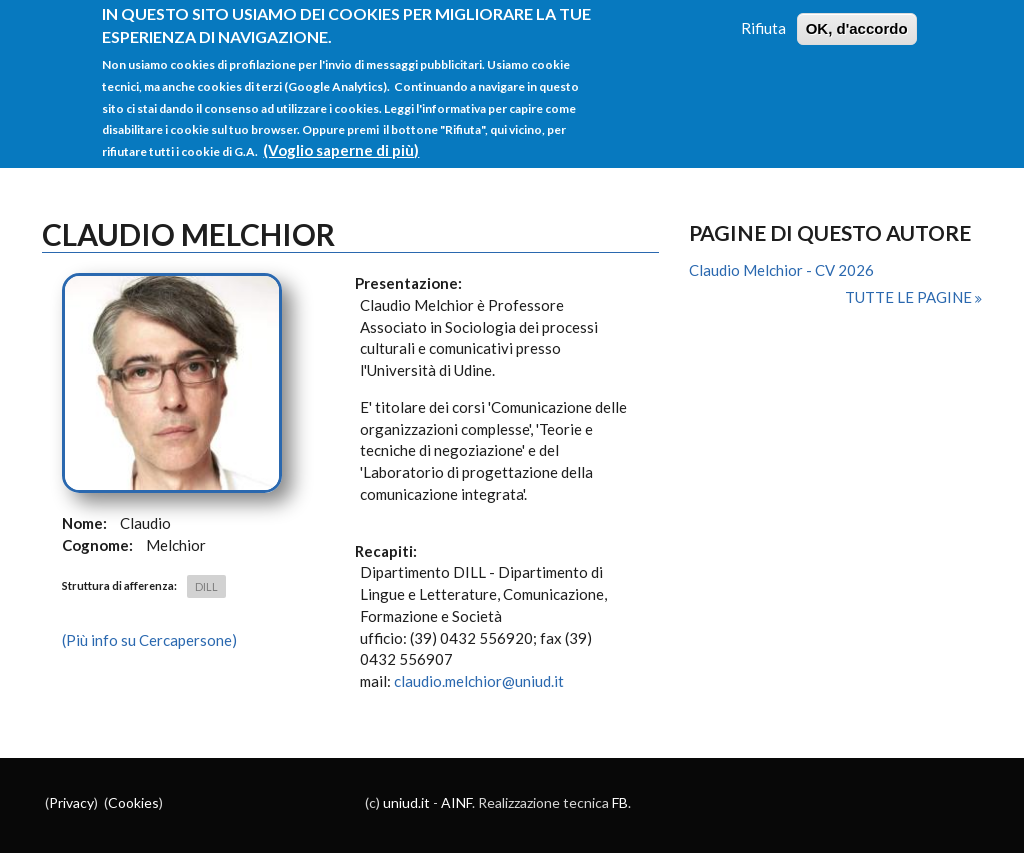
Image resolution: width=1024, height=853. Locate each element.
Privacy (71, 802)
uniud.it (406, 802)
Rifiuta (763, 16)
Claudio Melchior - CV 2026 (781, 270)
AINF (456, 802)
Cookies (133, 802)
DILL (206, 586)
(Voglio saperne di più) (341, 137)
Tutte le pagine (910, 297)
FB (620, 802)
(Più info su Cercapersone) (149, 640)
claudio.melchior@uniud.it (479, 681)
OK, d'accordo (857, 16)
